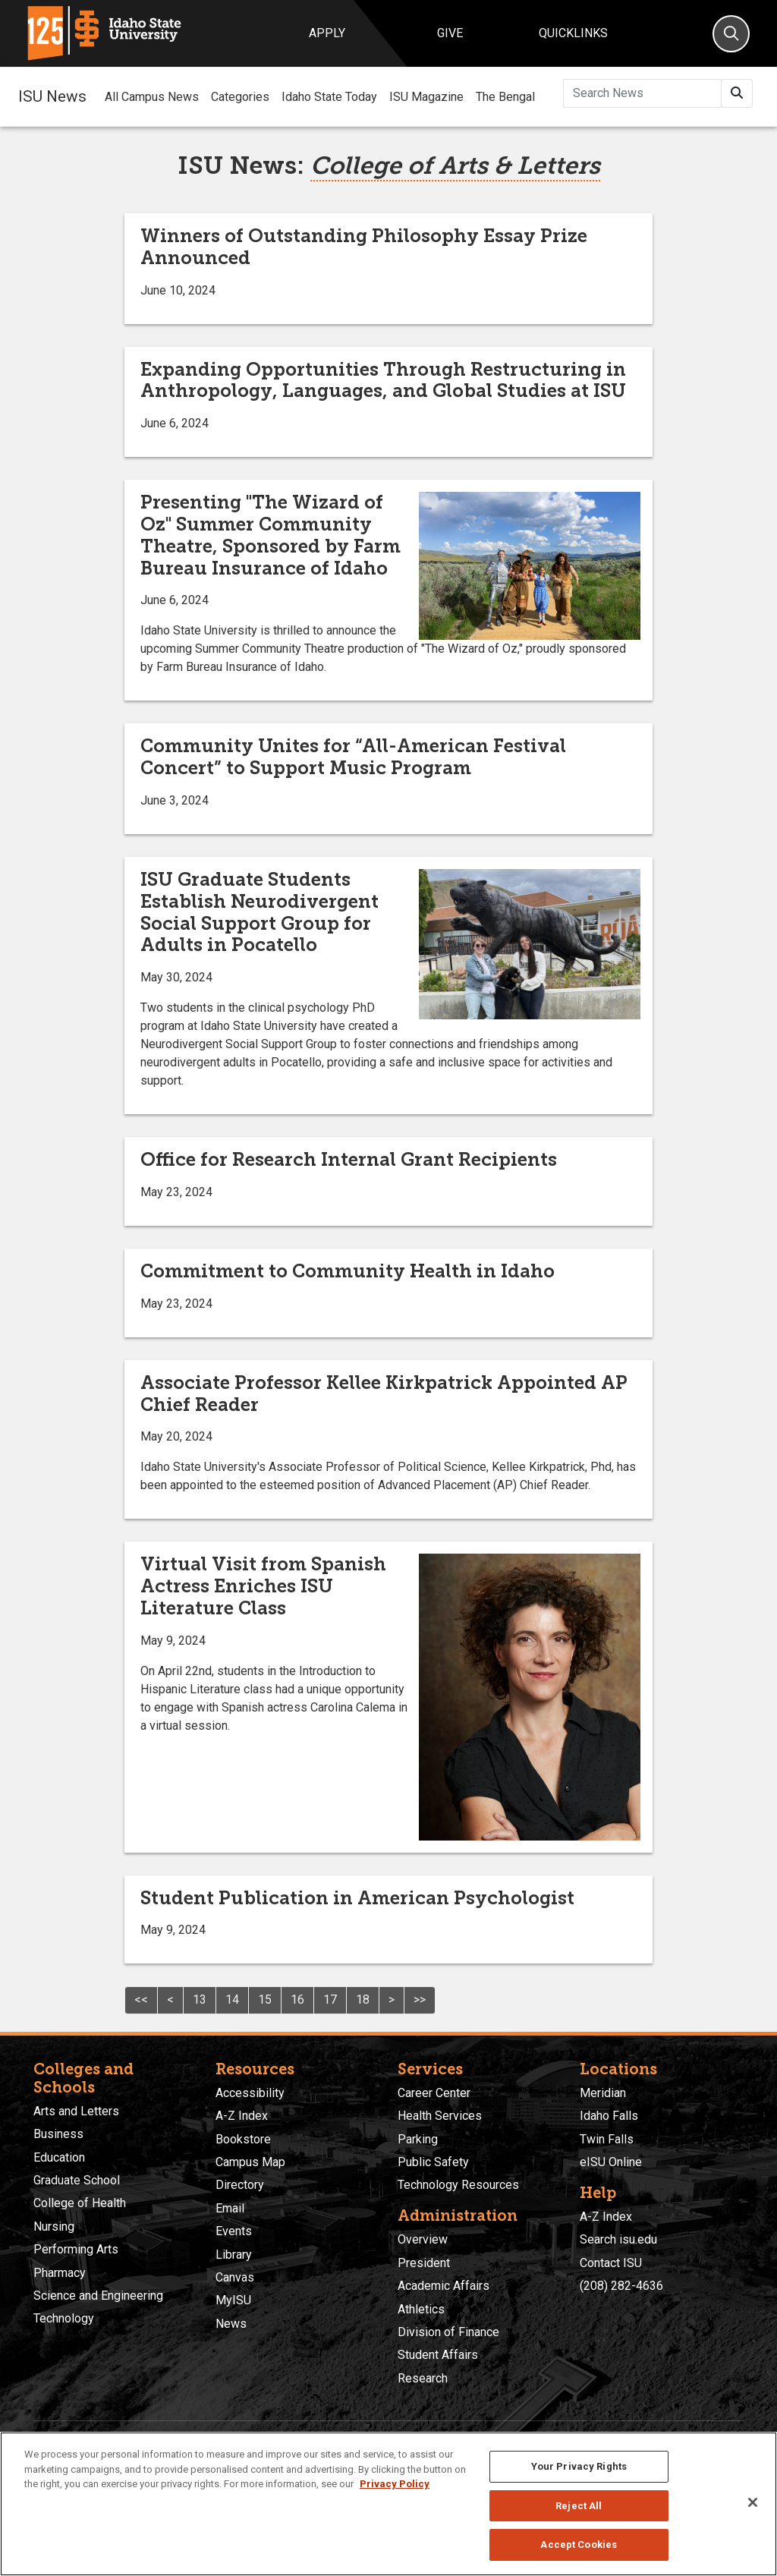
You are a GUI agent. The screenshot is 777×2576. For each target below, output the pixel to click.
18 (363, 1999)
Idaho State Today (329, 97)
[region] (388, 2504)
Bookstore (243, 2139)
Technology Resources (458, 2185)
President (424, 2263)
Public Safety (433, 2162)
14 (232, 1999)
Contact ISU (611, 2263)
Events (233, 2231)
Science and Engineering (98, 2295)
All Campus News (152, 97)
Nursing (53, 2226)
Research (423, 2378)
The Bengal (505, 97)
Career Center (434, 2093)
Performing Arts (75, 2249)
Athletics (421, 2309)
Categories (240, 97)
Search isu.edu (618, 2239)
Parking (418, 2139)
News (231, 2323)
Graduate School (76, 2180)
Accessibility (250, 2093)
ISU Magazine (426, 97)
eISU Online (611, 2162)
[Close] (752, 2502)
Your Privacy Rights (579, 2466)
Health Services (440, 2115)
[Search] (731, 33)
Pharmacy (59, 2273)
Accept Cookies (578, 2544)
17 (330, 1999)
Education (59, 2157)
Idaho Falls (609, 2115)
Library (233, 2254)
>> (420, 1999)
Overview (423, 2239)
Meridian (603, 2093)
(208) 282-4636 (621, 2285)
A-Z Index (241, 2115)
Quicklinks (573, 33)
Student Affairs (438, 2355)
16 (297, 1999)
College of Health (79, 2203)
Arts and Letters (76, 2111)
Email (229, 2208)
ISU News (52, 96)
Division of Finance (448, 2332)
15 (265, 1999)
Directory (239, 2185)
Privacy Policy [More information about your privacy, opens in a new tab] (394, 2483)
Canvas (234, 2277)
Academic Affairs (443, 2285)
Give (450, 33)
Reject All (578, 2505)
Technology (63, 2318)
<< (141, 1999)
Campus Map (250, 2162)
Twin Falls (607, 2139)
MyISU (233, 2300)
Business (58, 2134)
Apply (327, 33)
